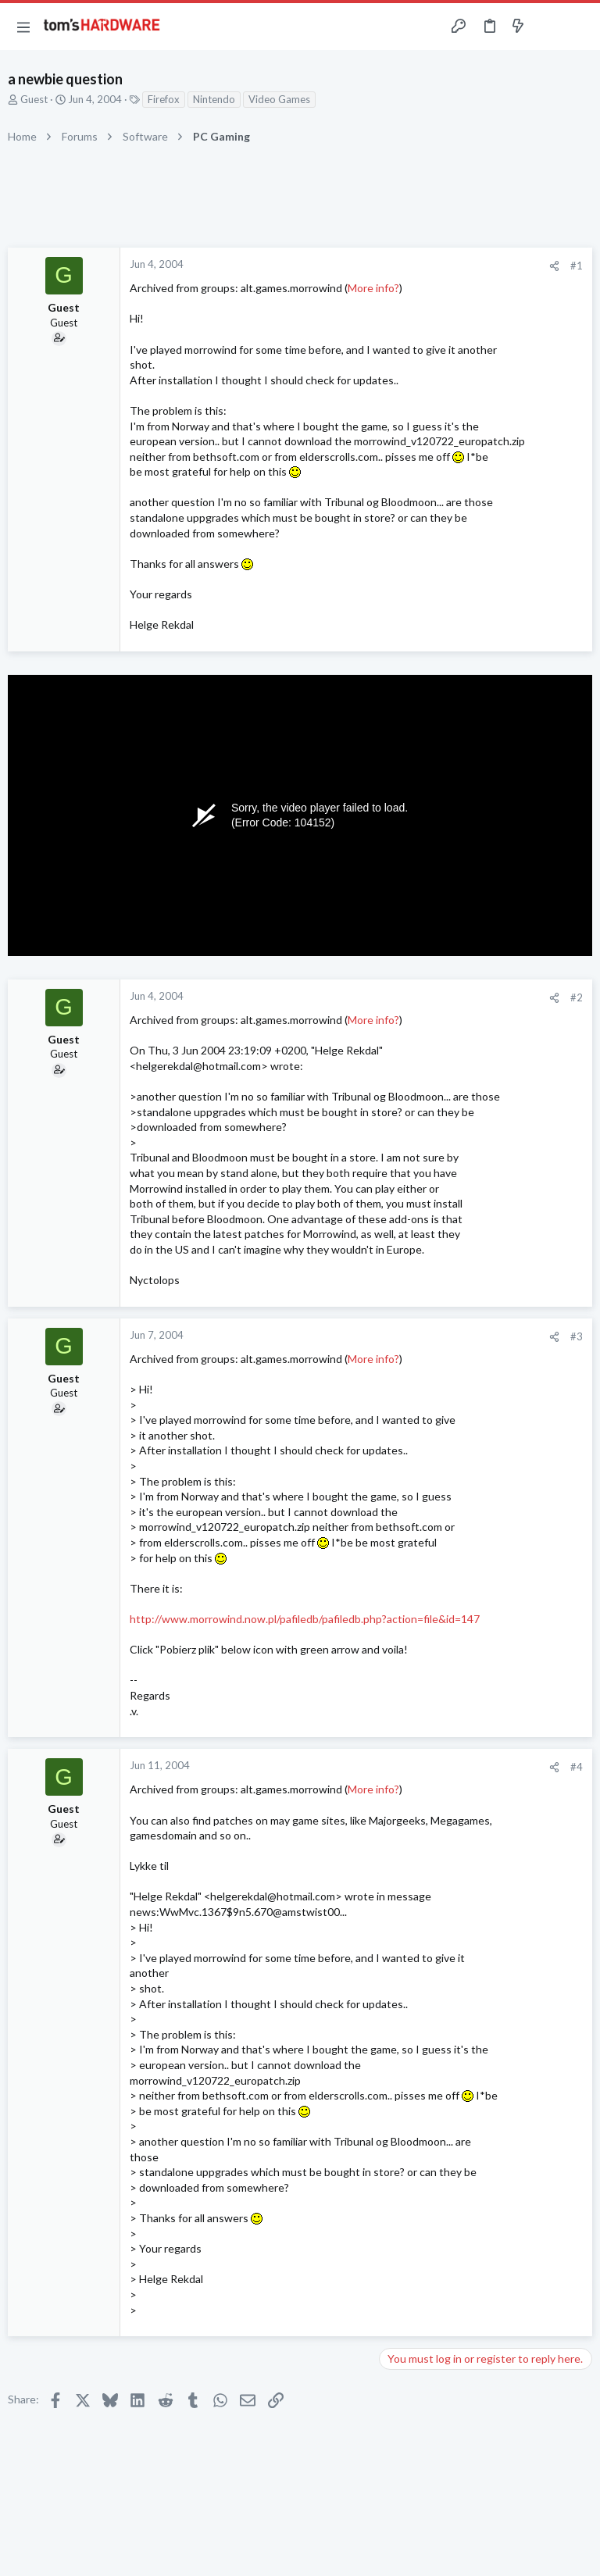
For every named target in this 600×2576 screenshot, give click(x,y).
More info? (373, 287)
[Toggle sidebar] (548, 26)
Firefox (164, 99)
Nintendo (214, 99)
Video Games (279, 99)
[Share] (554, 266)
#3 (576, 1336)
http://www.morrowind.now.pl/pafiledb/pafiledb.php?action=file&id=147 (305, 1618)
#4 (576, 1767)
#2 (576, 997)
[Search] (579, 27)
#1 (576, 265)
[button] (23, 26)
